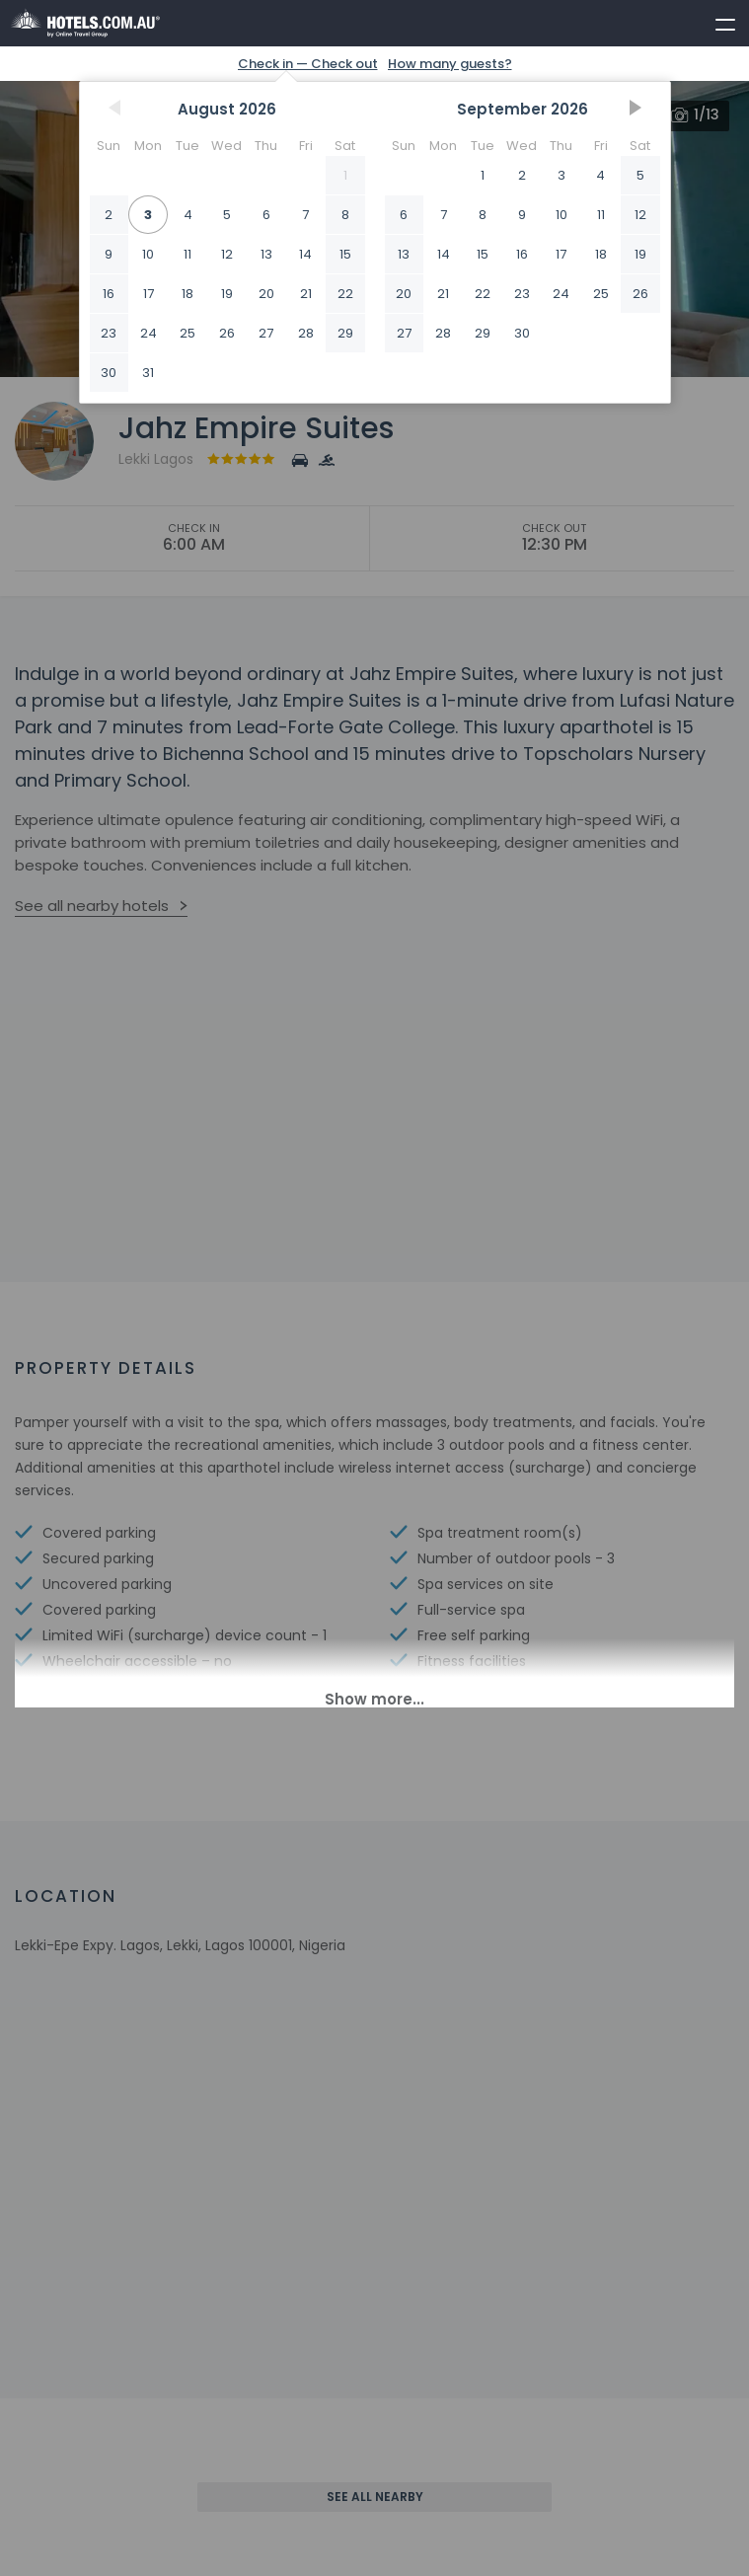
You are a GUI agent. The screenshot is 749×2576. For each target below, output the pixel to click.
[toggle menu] (716, 20)
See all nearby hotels (92, 905)
